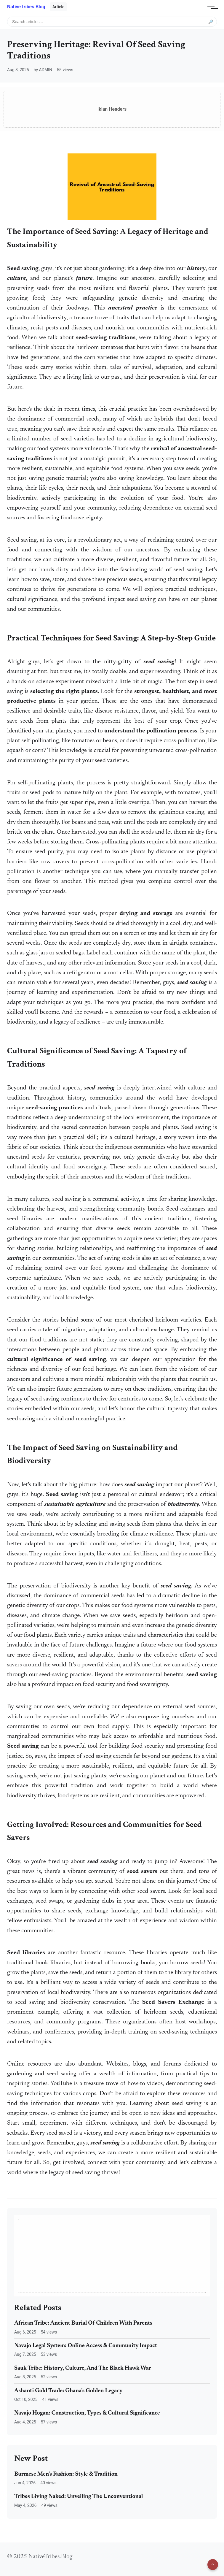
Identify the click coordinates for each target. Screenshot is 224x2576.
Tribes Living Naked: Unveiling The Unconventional (78, 2496)
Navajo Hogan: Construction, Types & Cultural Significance (87, 2413)
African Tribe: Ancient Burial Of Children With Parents (83, 2323)
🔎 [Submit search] (210, 21)
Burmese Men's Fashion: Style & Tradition (66, 2474)
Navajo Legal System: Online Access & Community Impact (85, 2346)
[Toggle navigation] (211, 6)
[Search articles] (112, 22)
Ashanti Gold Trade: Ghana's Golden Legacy (68, 2391)
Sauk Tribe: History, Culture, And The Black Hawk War (82, 2368)
